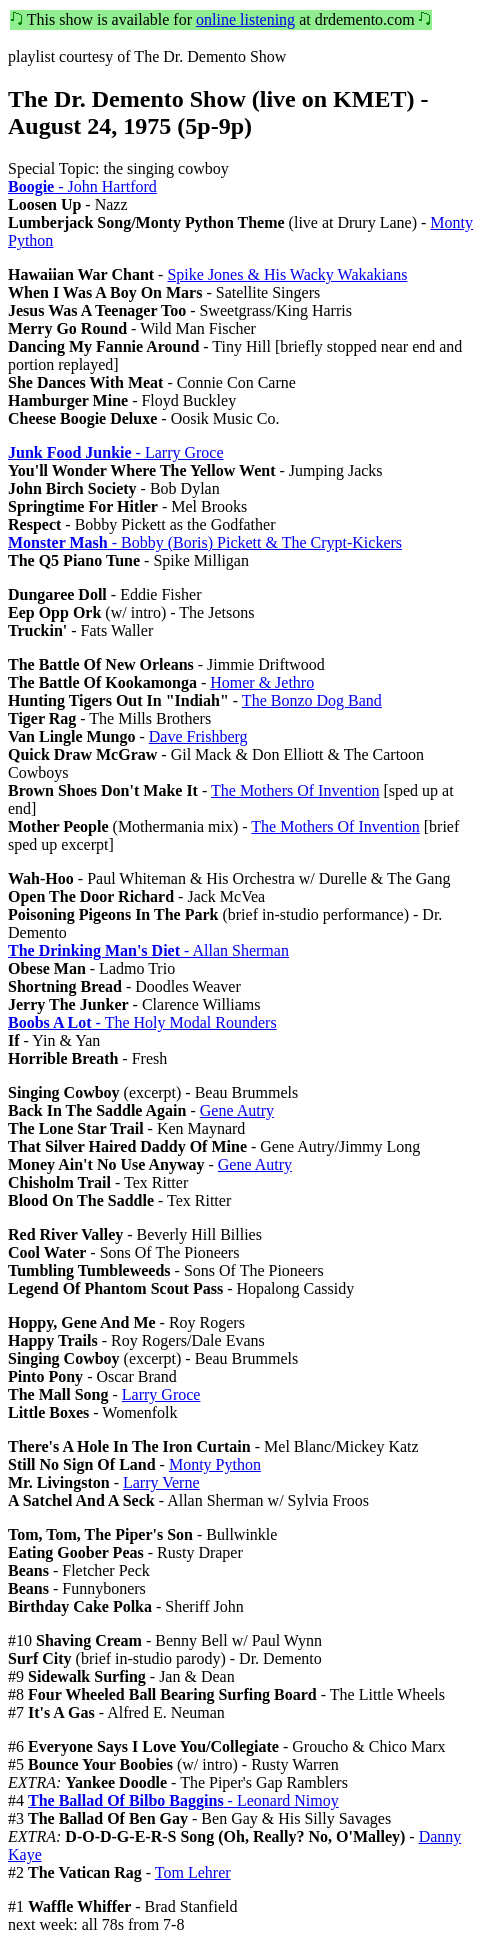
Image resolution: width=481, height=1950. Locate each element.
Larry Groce (161, 1394)
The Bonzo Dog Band (312, 700)
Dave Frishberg (198, 736)
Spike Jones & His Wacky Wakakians (287, 274)
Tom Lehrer (193, 1872)
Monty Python (215, 1464)
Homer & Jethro (262, 682)
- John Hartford (82, 186)
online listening (245, 19)
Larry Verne (161, 1482)
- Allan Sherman (148, 950)
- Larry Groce (116, 452)
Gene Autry (237, 1110)
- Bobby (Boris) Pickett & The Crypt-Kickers (205, 542)
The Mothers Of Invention (295, 790)
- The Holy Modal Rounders (142, 1022)
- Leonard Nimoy (183, 1800)
